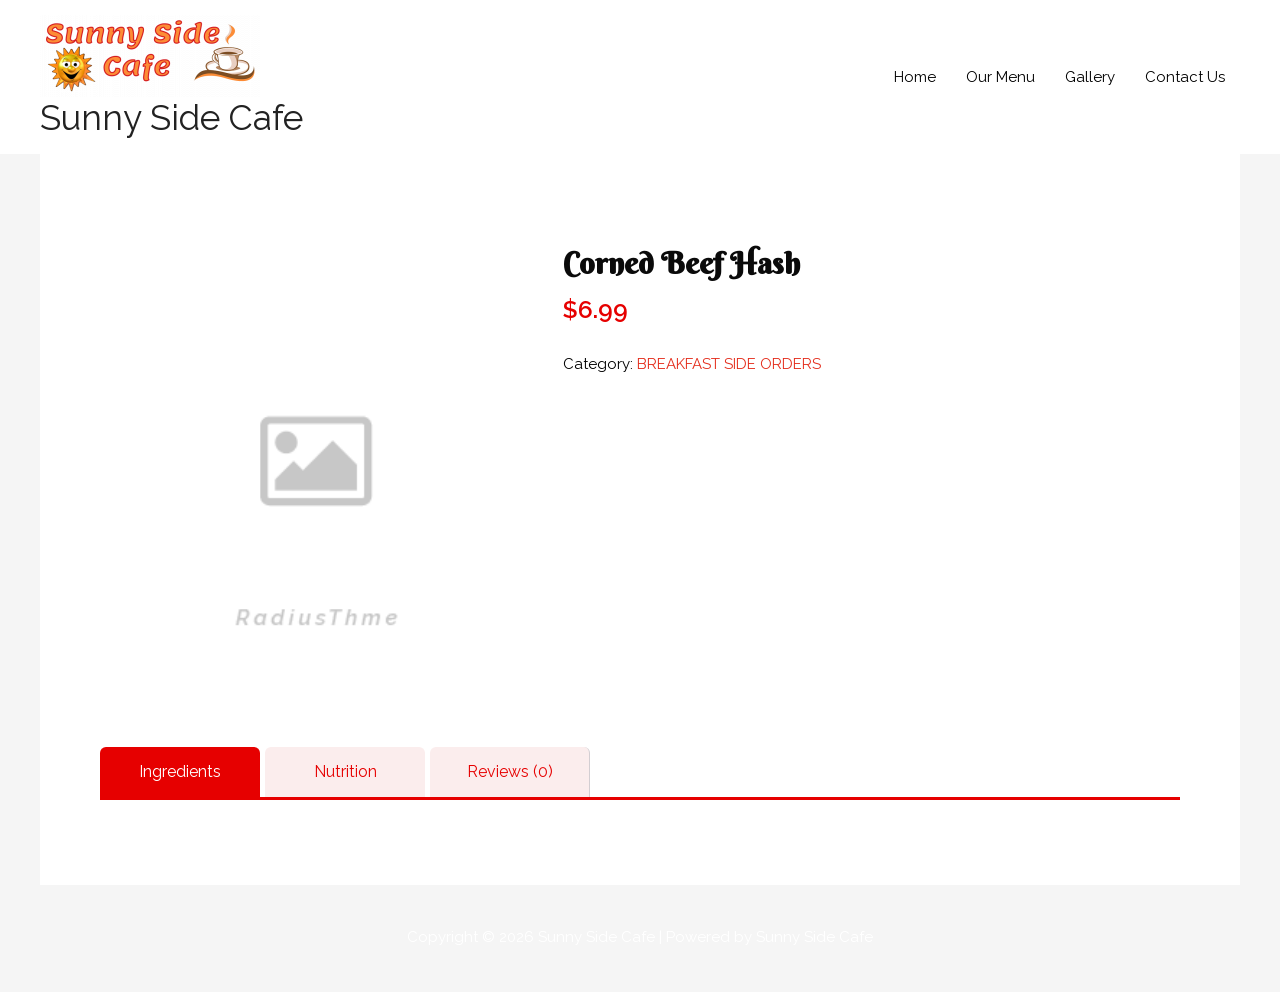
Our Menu (1000, 77)
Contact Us (1185, 77)
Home (915, 77)
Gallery (1090, 77)
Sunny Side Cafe (171, 117)
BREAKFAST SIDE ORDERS (729, 364)
